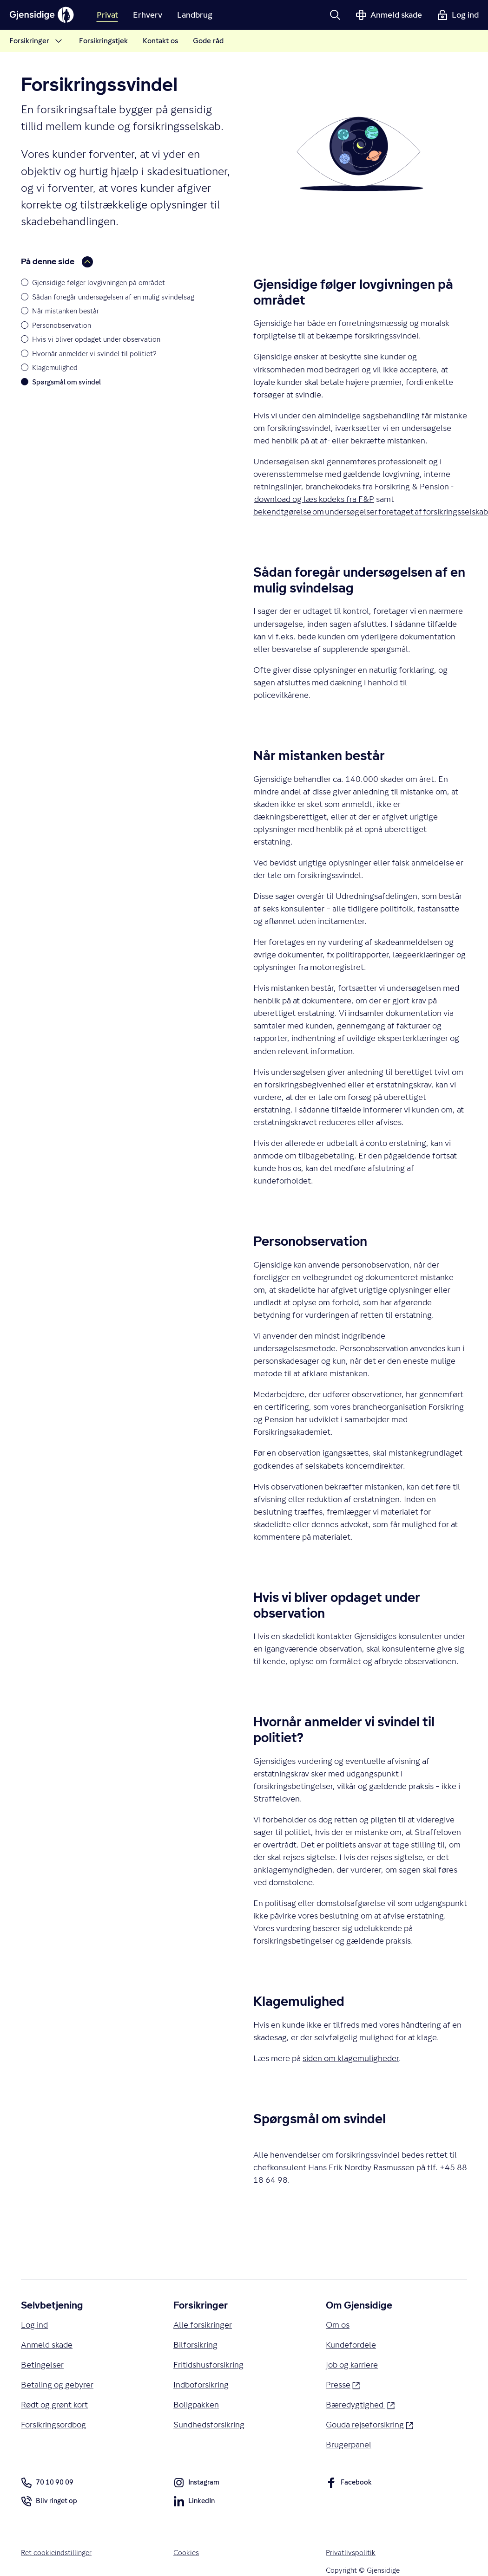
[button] (335, 15)
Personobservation (61, 325)
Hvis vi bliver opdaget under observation (96, 339)
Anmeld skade (47, 2344)
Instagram (196, 2484)
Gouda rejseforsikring (369, 2423)
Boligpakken (196, 2404)
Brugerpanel (348, 2444)
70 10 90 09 (47, 2482)
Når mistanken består (65, 311)
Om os (338, 2324)
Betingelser (42, 2364)
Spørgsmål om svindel (66, 382)
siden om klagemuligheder (351, 2058)
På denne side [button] (57, 262)
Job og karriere (352, 2364)
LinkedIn (194, 2503)
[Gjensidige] (42, 15)
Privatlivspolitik (351, 2552)
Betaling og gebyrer (57, 2384)
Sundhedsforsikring (208, 2424)
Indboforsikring (201, 2384)
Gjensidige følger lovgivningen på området (98, 282)
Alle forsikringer (202, 2324)
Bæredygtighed (360, 2403)
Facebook (349, 2484)
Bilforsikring (195, 2344)
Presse (343, 2383)
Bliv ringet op (49, 2503)
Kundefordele (351, 2344)
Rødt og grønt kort (54, 2404)
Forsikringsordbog (53, 2424)
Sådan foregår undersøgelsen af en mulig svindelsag (113, 297)
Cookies (186, 2552)
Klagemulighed (55, 367)
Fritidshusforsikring (208, 2364)
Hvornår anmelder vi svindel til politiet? (94, 354)
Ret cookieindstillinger (56, 2552)
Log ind (34, 2324)
